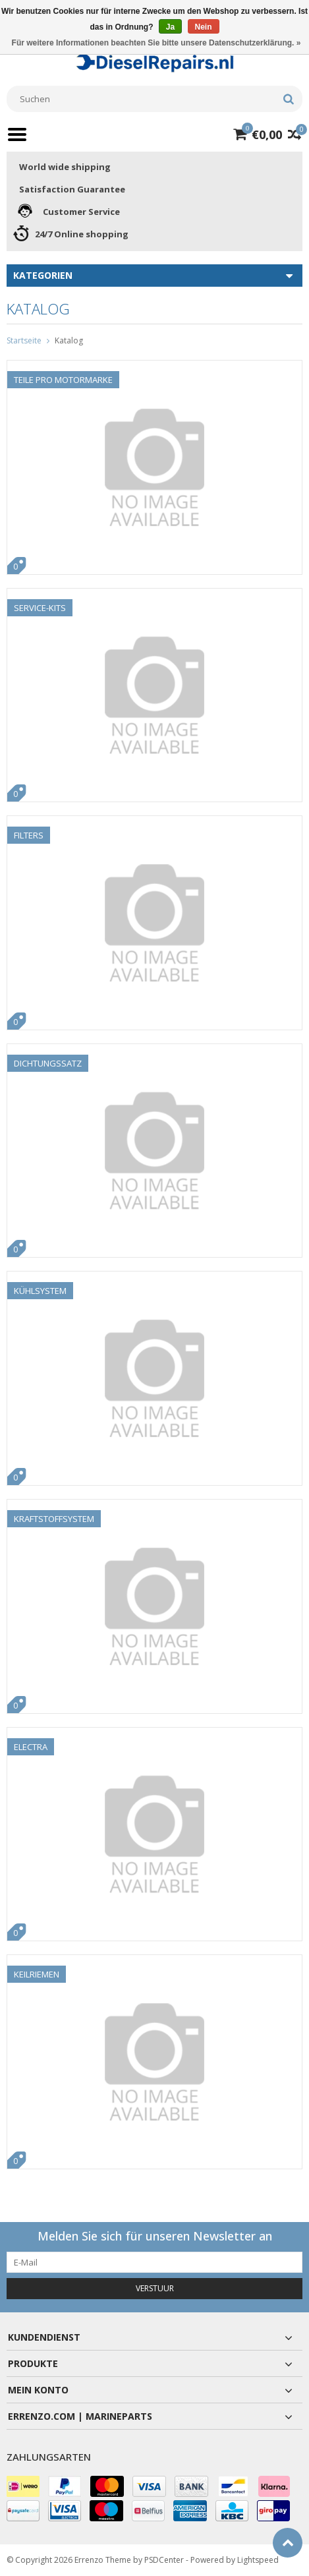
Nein (203, 27)
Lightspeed (258, 2559)
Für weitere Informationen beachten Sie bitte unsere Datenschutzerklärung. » (156, 42)
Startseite (24, 340)
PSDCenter (164, 2559)
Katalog (69, 340)
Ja (170, 27)
